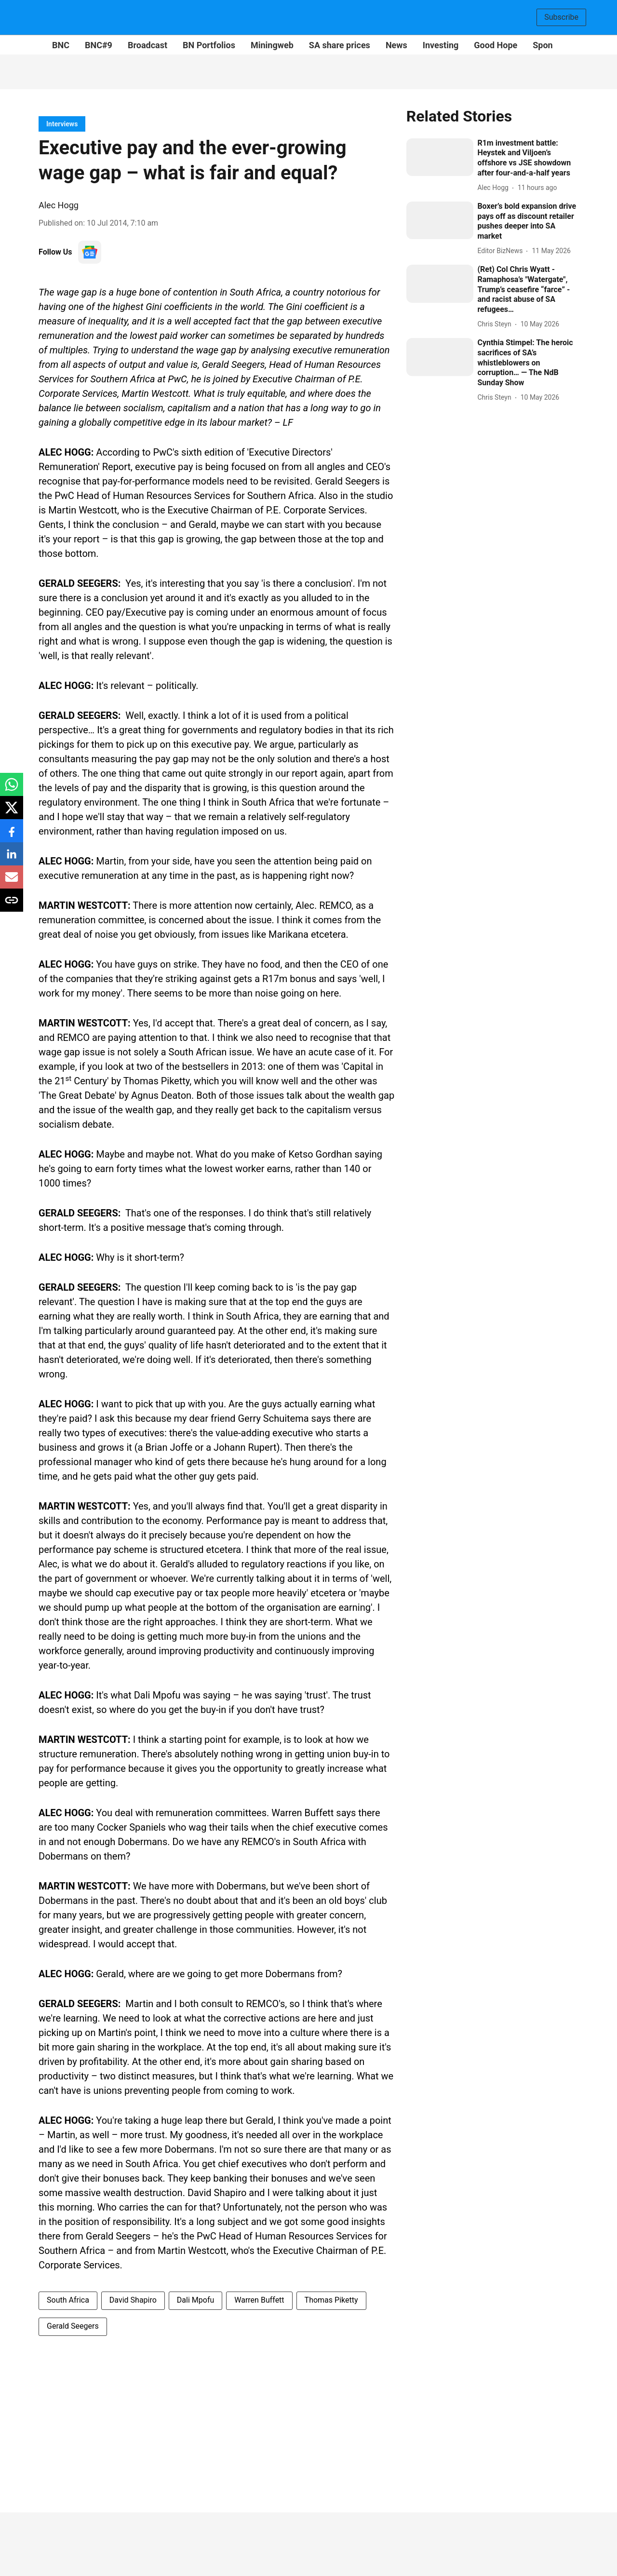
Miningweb (272, 45)
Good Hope (495, 45)
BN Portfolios (209, 45)
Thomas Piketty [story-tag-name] (331, 2300)
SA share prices (339, 45)
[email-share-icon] (11, 882)
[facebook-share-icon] (11, 835)
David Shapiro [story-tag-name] (133, 2300)
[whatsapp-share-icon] (11, 789)
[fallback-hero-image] (440, 157)
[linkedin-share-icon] (11, 858)
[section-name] (62, 123)
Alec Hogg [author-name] (59, 205)
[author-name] (494, 188)
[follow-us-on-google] (89, 252)
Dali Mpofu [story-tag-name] (195, 2300)
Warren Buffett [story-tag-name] (259, 2300)
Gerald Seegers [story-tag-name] (73, 2326)
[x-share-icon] (11, 812)
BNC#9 (98, 45)
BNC (60, 45)
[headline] (527, 158)
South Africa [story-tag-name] (68, 2300)
